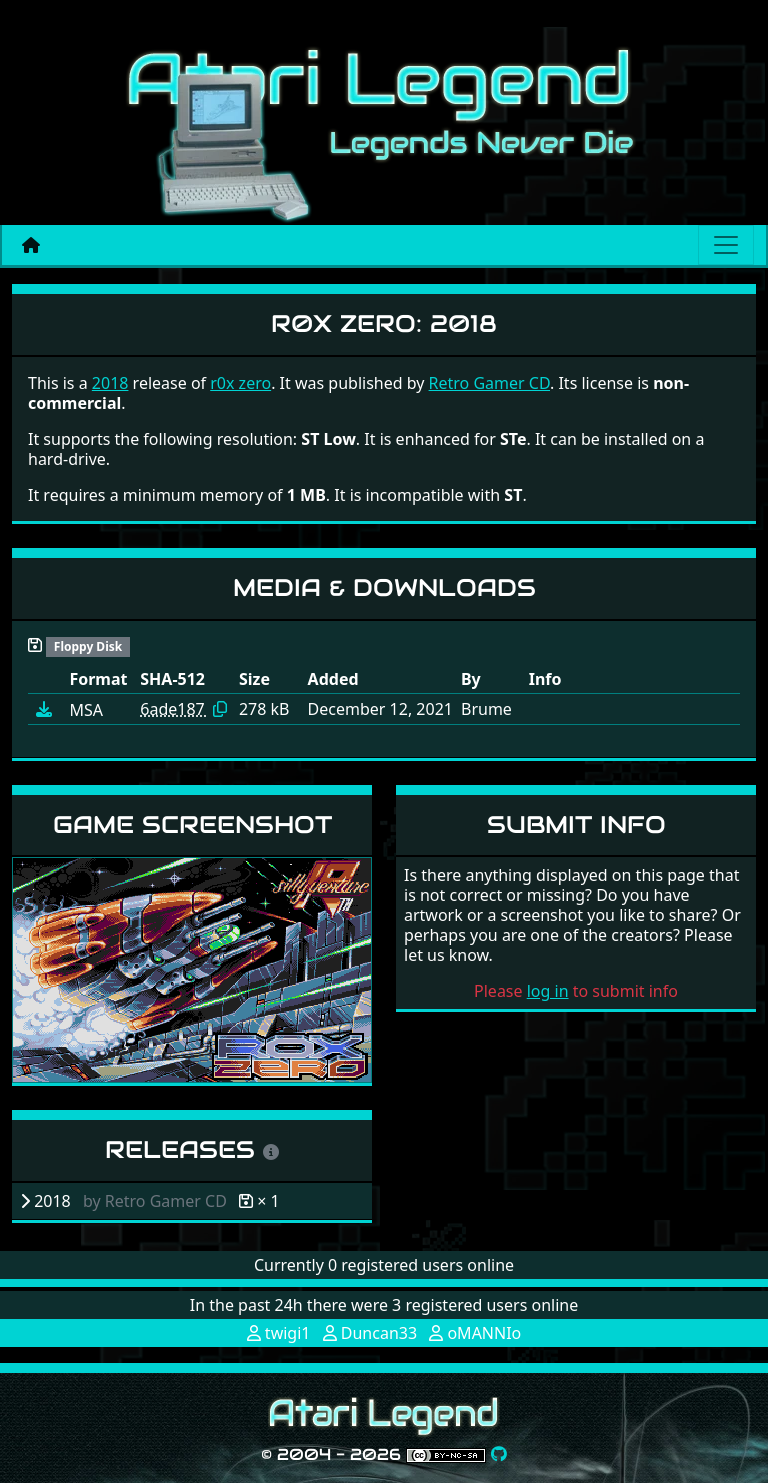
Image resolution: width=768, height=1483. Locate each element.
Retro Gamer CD (489, 383)
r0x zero (240, 383)
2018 (110, 383)
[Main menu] (726, 245)
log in (548, 991)
